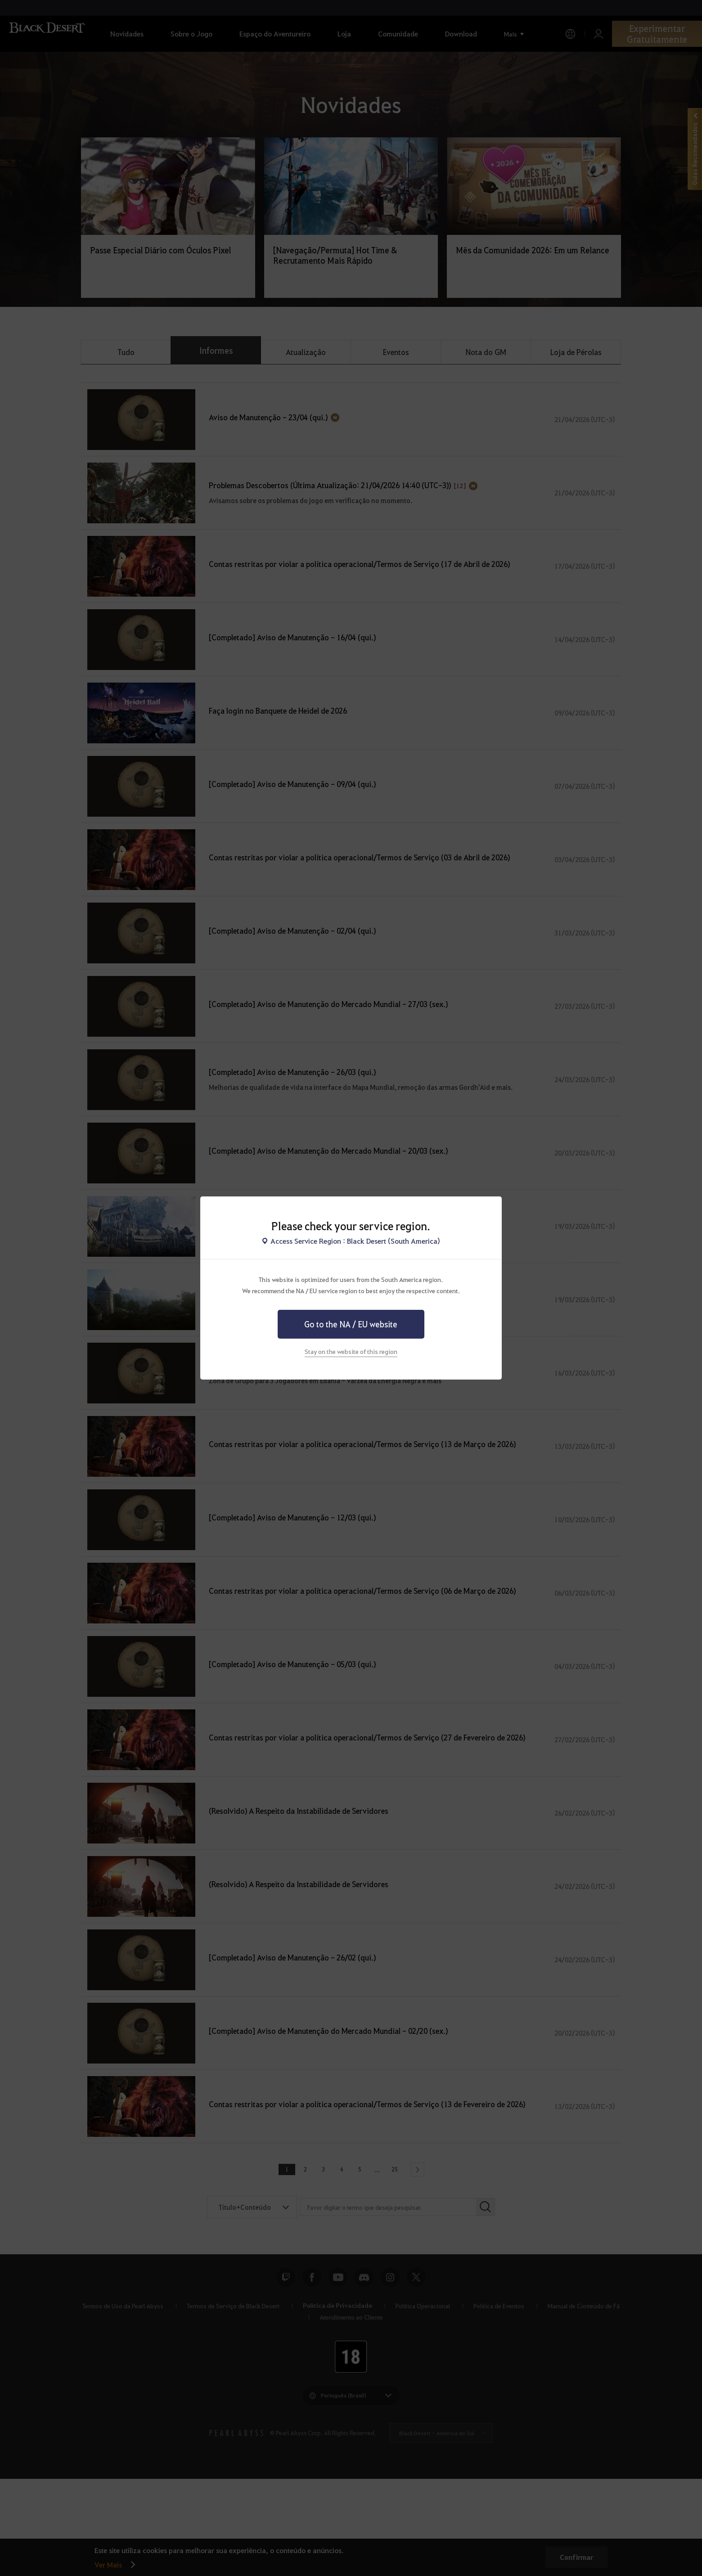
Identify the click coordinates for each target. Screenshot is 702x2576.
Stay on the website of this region (351, 1351)
